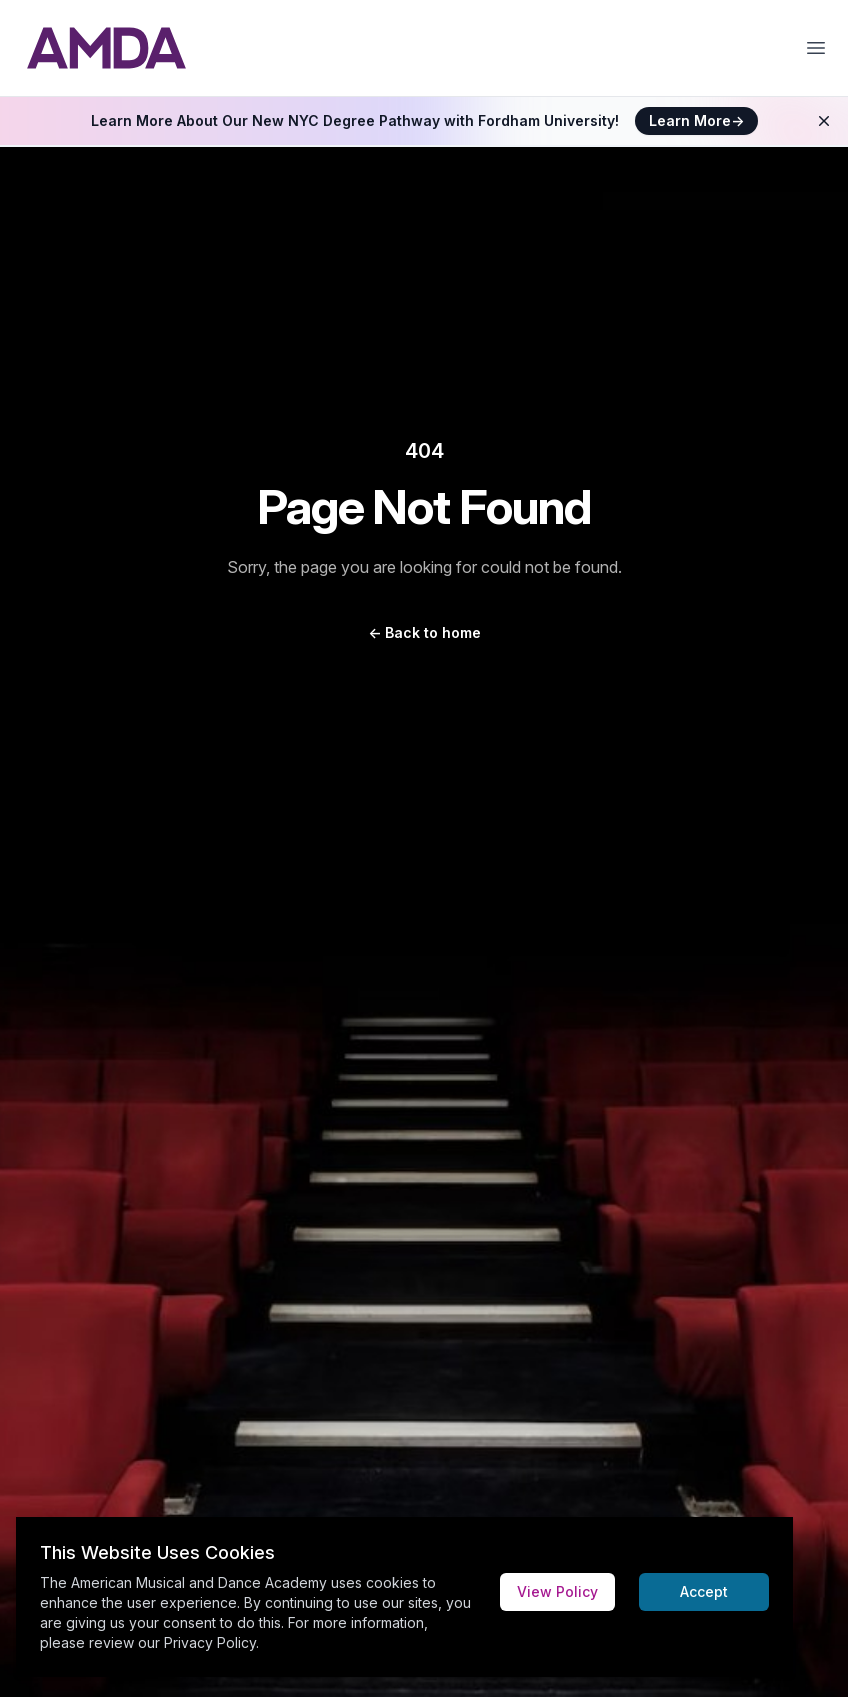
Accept (704, 1591)
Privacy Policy (210, 1642)
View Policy (557, 1591)
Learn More (696, 120)
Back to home (424, 632)
